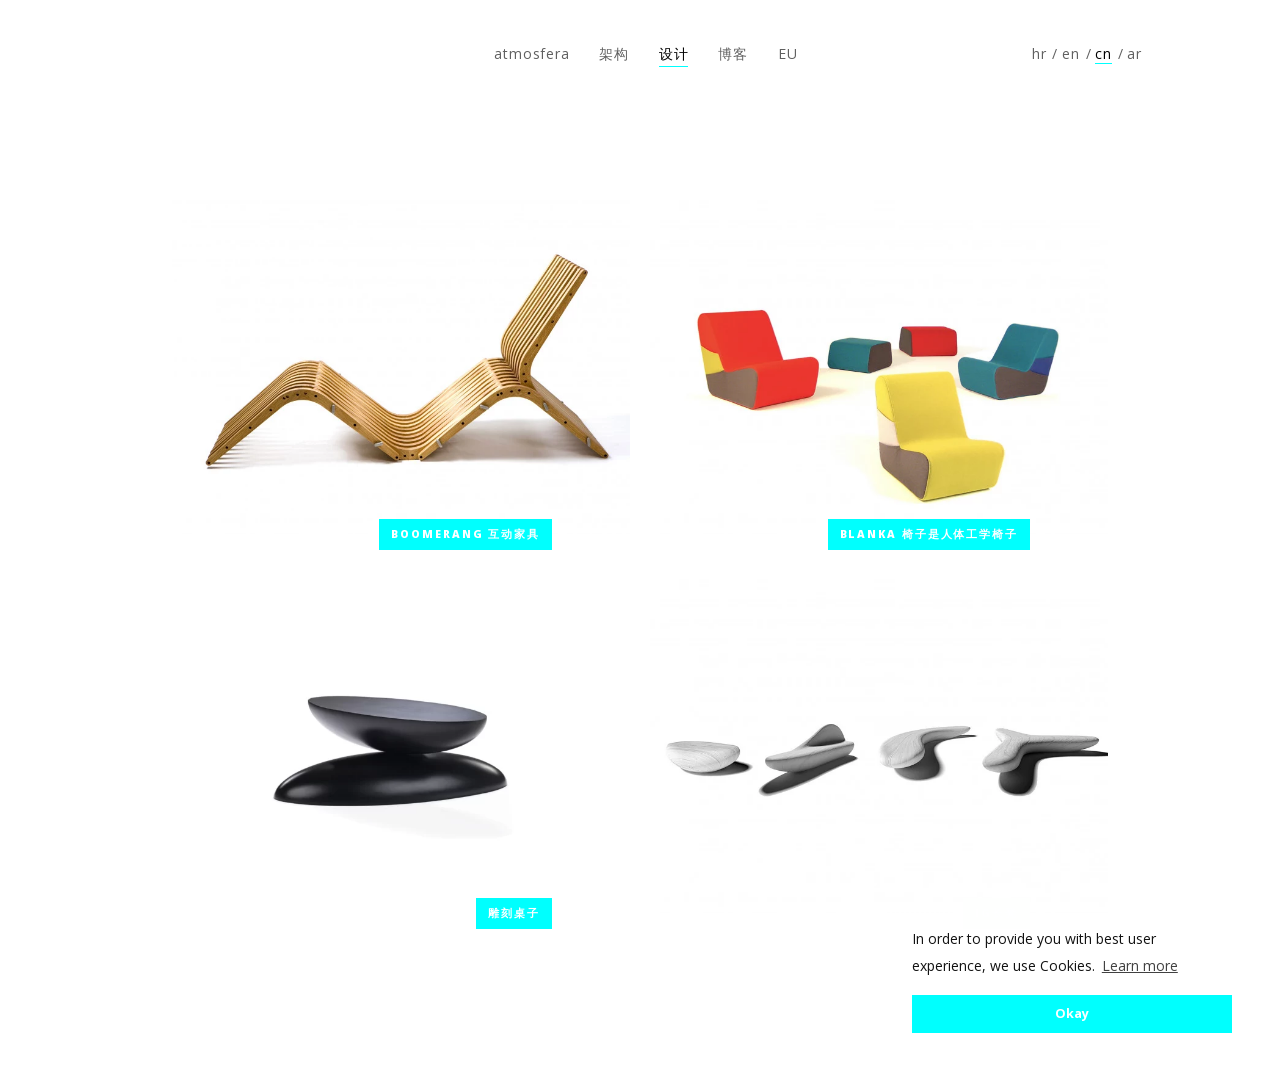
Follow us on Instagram (1226, 54)
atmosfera (83, 54)
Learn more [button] (1140, 965)
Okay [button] (1072, 1013)
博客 (733, 53)
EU (788, 53)
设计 (674, 53)
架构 (614, 53)
